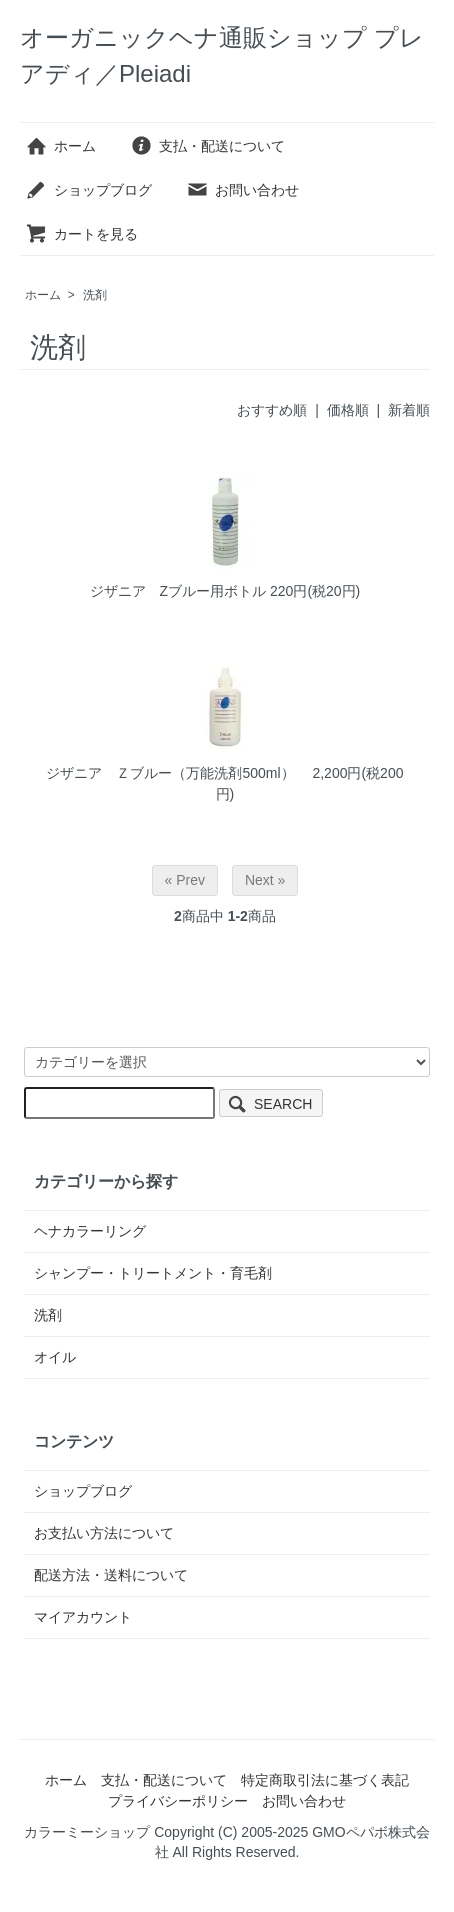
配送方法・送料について (111, 1575)
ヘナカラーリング (90, 1231)
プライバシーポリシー (178, 1801)
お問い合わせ (242, 190)
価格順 (348, 410)
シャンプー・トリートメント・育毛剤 (153, 1273)
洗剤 (95, 295)
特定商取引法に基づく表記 (325, 1780)
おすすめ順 (272, 410)
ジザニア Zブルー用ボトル (178, 591)
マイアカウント (83, 1617)
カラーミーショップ (87, 1832)
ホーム (60, 146)
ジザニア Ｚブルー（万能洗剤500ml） (177, 773)
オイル (55, 1357)
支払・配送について (207, 146)
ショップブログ (88, 190)
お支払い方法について (104, 1533)
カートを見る (81, 234)
